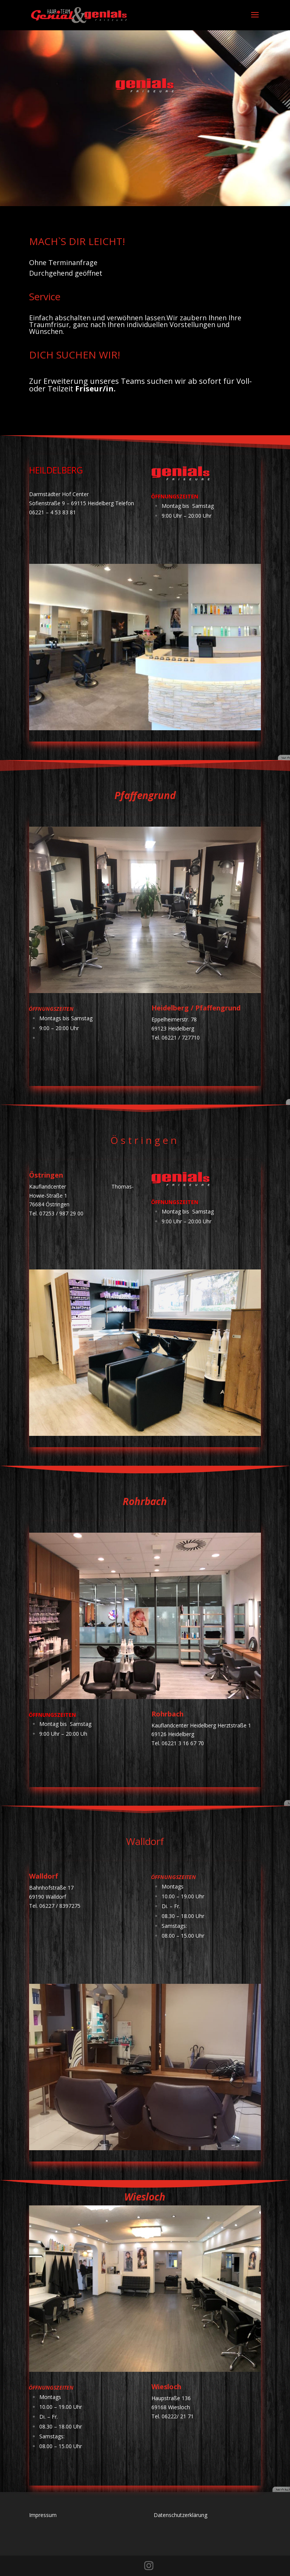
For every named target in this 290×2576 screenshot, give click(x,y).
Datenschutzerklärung (180, 2515)
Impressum (43, 2515)
